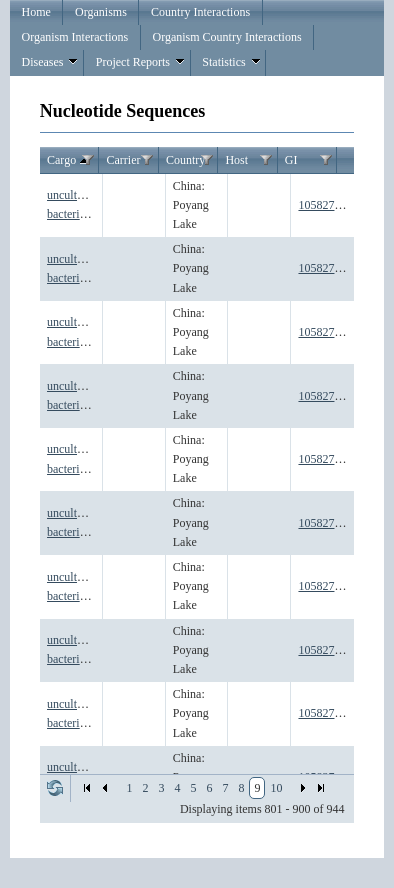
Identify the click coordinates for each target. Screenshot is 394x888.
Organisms (101, 12)
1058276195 (328, 586)
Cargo (69, 161)
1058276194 (328, 523)
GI (291, 160)
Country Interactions (200, 12)
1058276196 (328, 650)
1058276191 (328, 332)
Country (185, 160)
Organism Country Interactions (226, 37)
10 (276, 788)
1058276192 (328, 396)
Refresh (55, 788)
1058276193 (328, 459)
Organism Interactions (74, 37)
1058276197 (328, 713)
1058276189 (328, 205)
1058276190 (328, 268)
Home (35, 12)
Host (236, 160)
